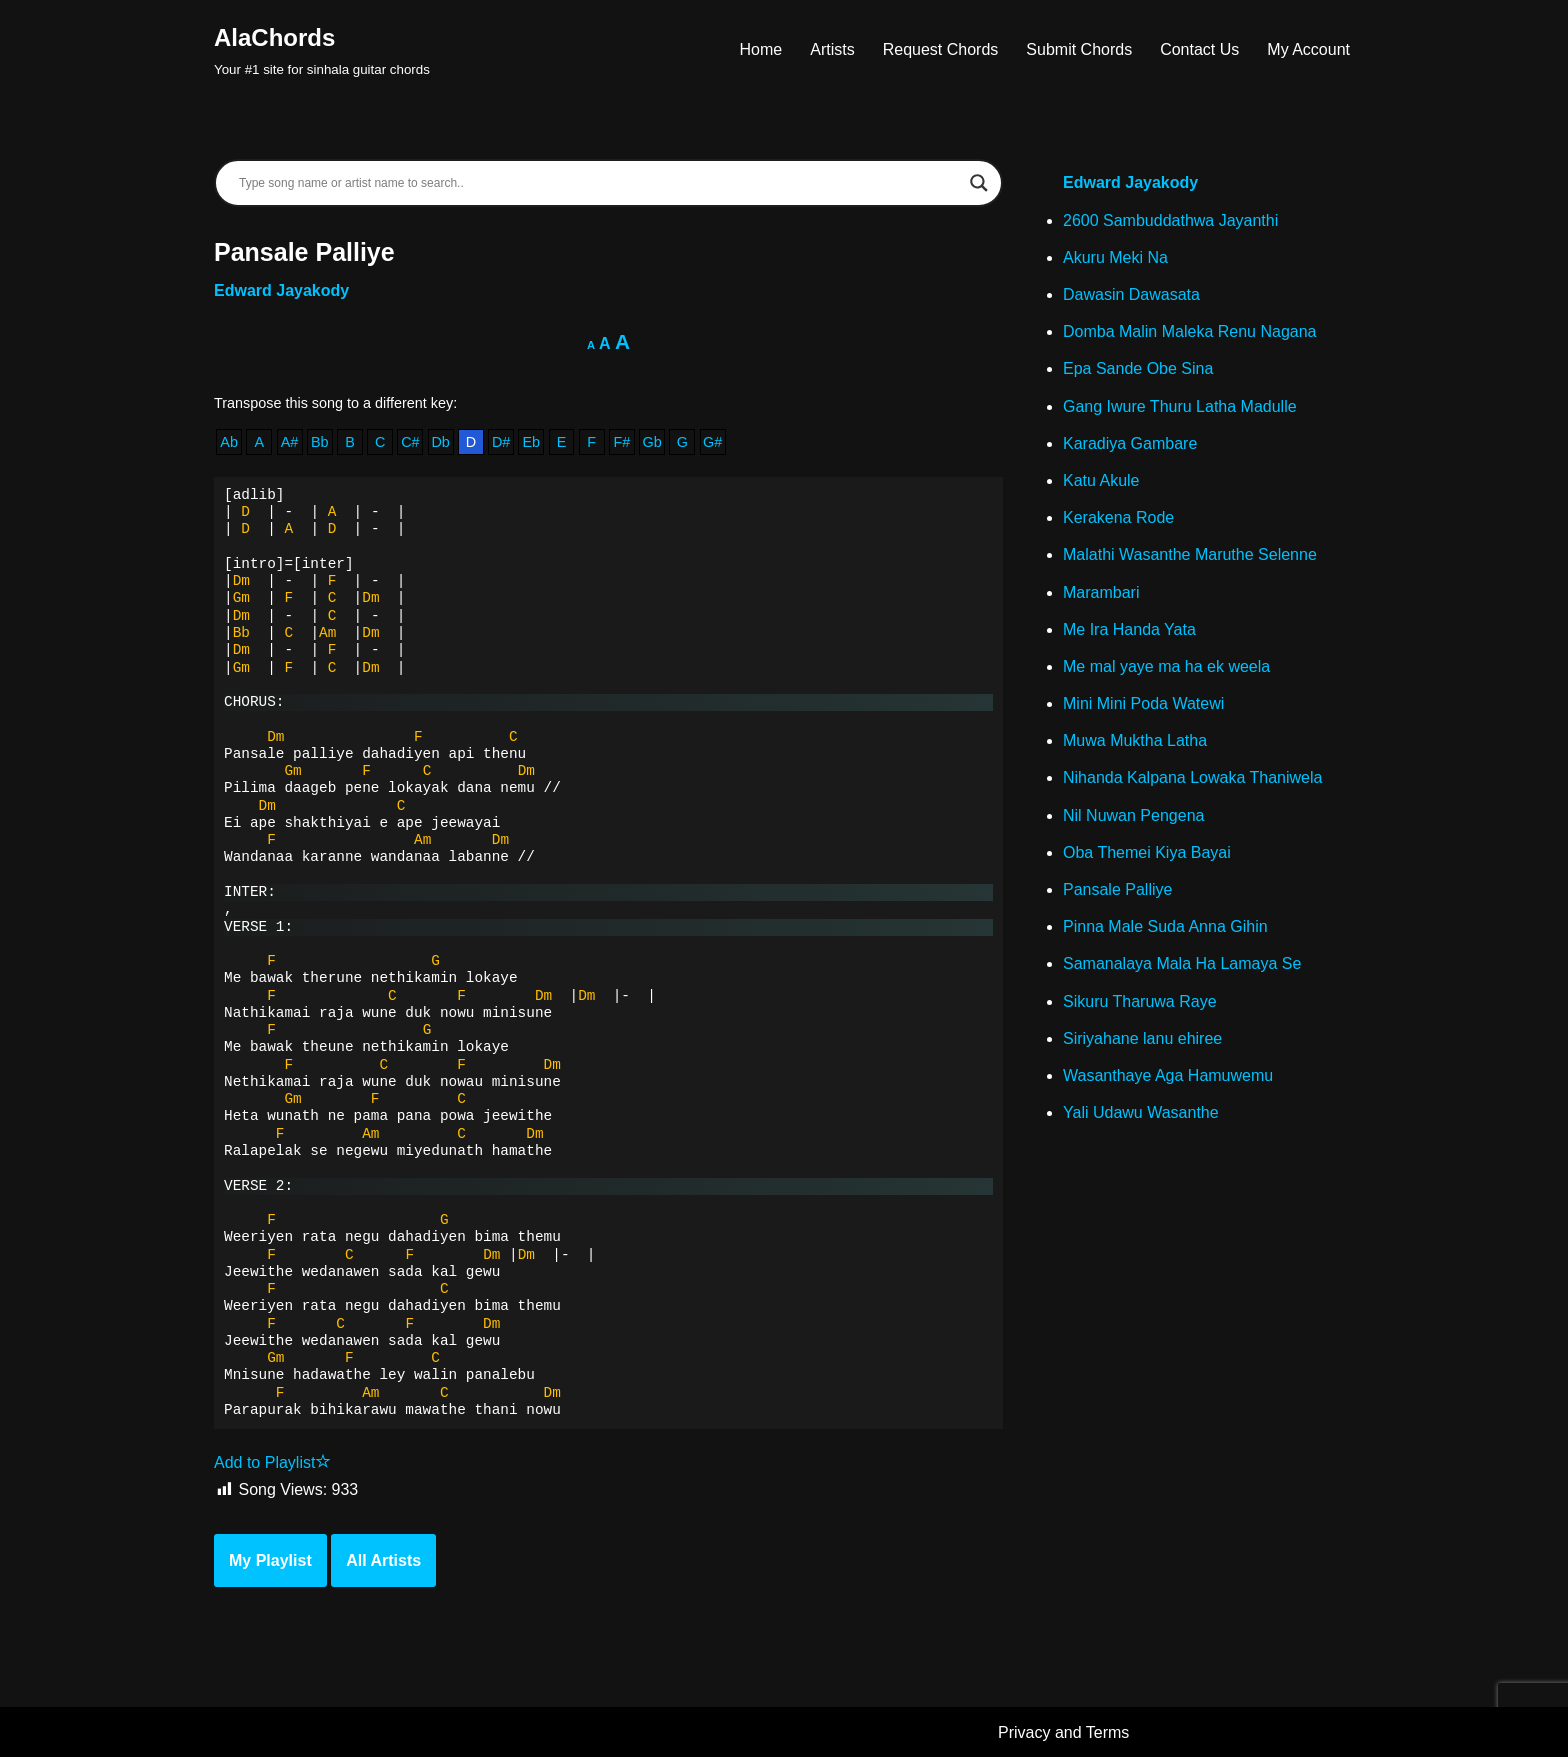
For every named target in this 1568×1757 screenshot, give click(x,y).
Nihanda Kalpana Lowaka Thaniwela (1192, 777)
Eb (531, 442)
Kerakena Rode (1118, 517)
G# (712, 442)
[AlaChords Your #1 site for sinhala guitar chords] (322, 49)
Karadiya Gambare (1130, 443)
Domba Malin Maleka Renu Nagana (1189, 331)
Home (761, 49)
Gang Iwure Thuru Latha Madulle (1180, 406)
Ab (229, 442)
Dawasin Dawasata (1131, 294)
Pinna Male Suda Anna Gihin (1165, 926)
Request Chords (941, 49)
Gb (652, 442)
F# (622, 442)
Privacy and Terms (1063, 1732)
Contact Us (1199, 49)
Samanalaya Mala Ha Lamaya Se (1182, 963)
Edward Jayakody (281, 290)
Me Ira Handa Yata (1129, 629)
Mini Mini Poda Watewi (1143, 703)
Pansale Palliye (1117, 889)
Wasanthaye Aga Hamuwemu (1168, 1075)
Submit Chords (1079, 49)
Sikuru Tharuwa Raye (1140, 1001)
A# (290, 442)
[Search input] (599, 183)
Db (440, 442)
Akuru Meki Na (1115, 257)
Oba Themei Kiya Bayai (1147, 852)
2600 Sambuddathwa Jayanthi (1170, 220)
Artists (832, 49)
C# (410, 442)
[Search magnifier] (979, 183)
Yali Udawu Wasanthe (1141, 1112)
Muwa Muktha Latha (1135, 740)
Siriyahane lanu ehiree (1142, 1038)
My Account (1308, 49)
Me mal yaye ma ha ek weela (1166, 666)
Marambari (1101, 592)
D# (501, 442)
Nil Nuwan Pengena (1133, 815)
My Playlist (270, 1560)
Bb (320, 442)
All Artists (383, 1560)
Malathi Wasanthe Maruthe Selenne (1190, 554)
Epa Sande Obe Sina (1138, 368)
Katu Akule (1101, 480)
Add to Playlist (272, 1462)
